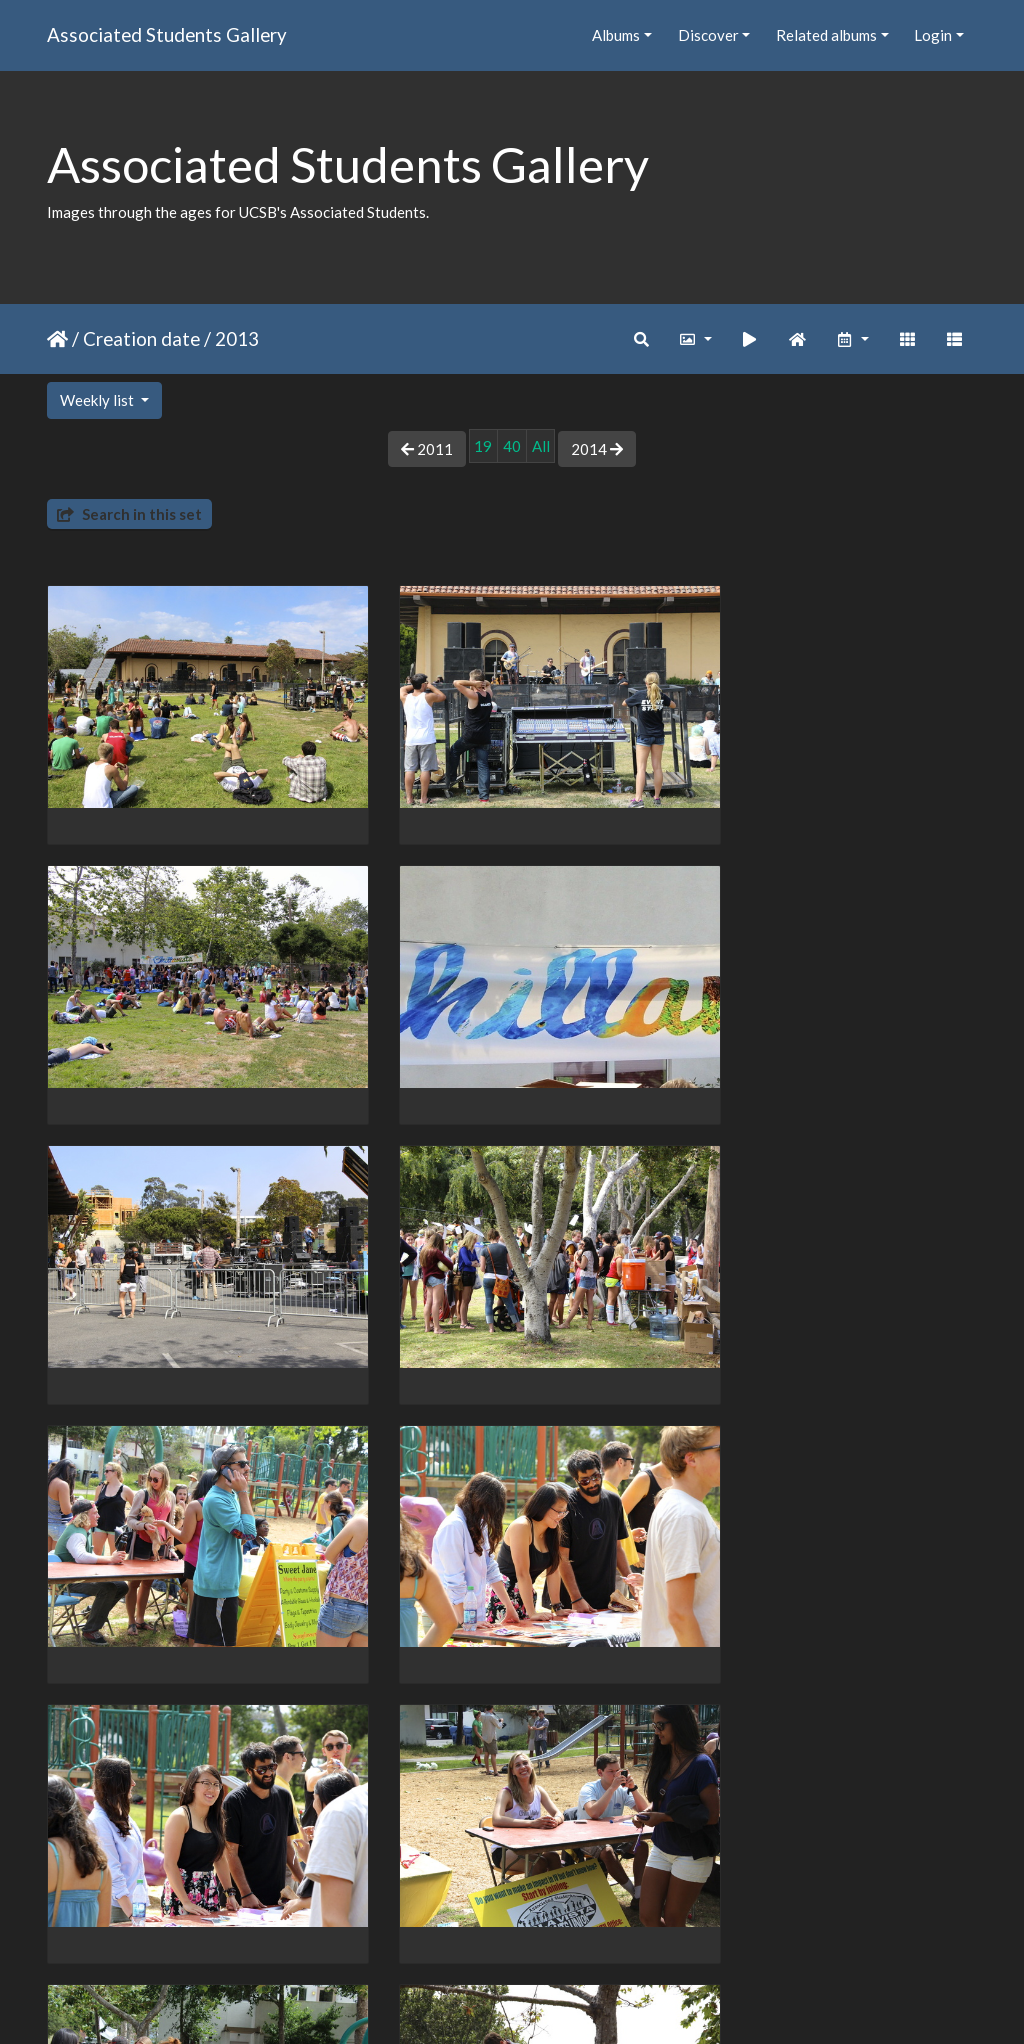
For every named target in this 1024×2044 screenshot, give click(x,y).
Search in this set (129, 514)
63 (578, 1927)
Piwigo (553, 2002)
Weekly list (98, 400)
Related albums (826, 35)
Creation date (141, 338)
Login (933, 35)
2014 (597, 449)
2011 (427, 449)
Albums (616, 35)
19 (483, 446)
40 (512, 446)
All (541, 446)
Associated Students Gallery (167, 34)
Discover (708, 35)
